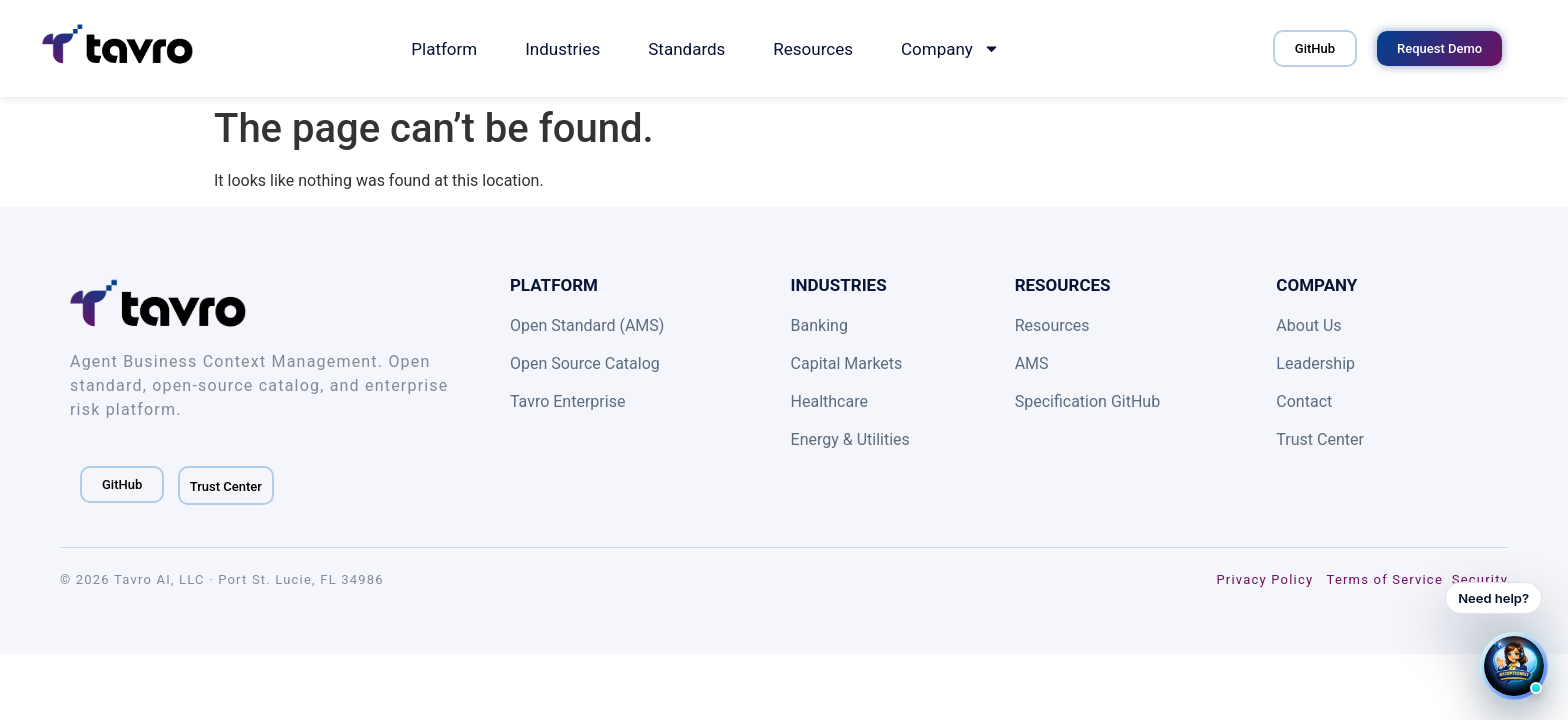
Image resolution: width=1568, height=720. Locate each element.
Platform (444, 49)
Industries (562, 49)
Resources (813, 49)
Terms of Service (1385, 579)
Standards (686, 49)
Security (1480, 579)
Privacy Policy (1264, 579)
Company (950, 48)
